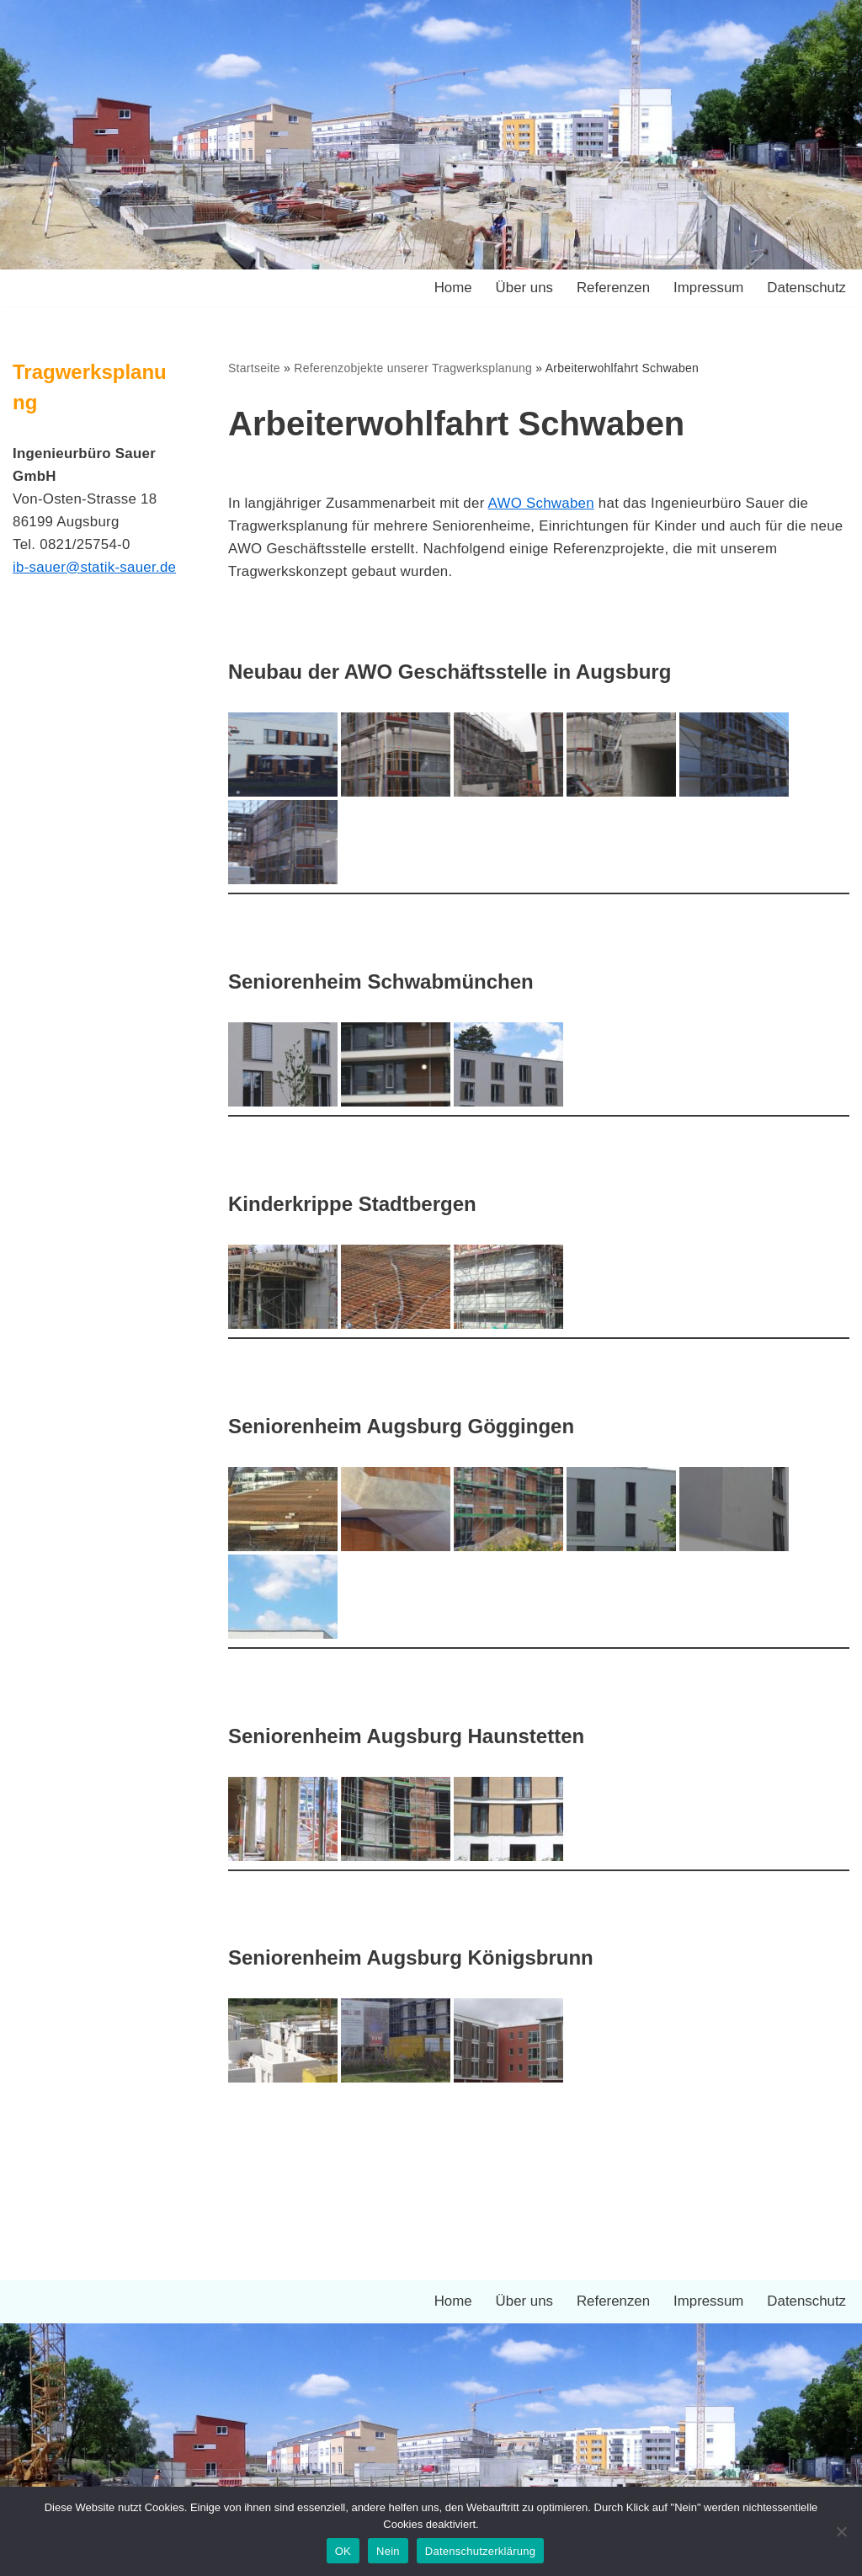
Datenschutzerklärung (480, 2551)
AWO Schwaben (545, 504)
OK (343, 2551)
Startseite (254, 368)
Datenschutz (807, 288)
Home (450, 288)
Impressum (707, 288)
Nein (388, 2551)
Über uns (522, 288)
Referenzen (612, 288)
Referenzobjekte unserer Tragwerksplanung (414, 368)
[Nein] (841, 2531)
